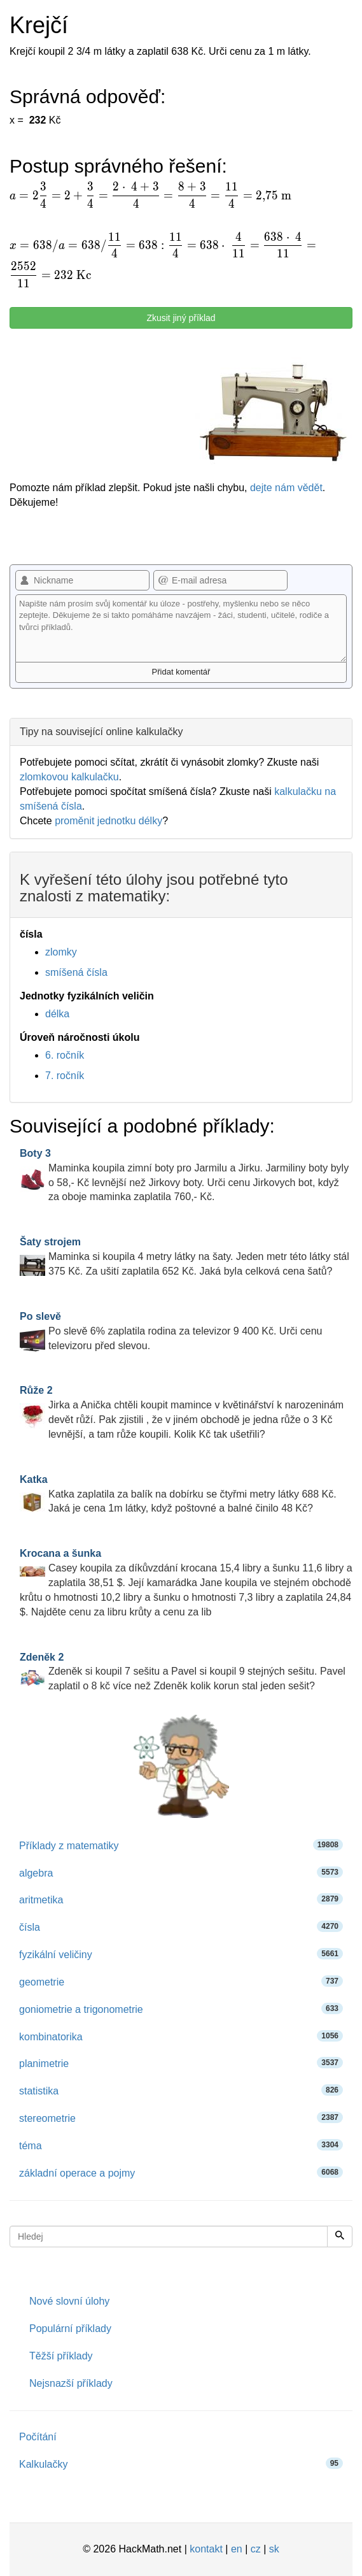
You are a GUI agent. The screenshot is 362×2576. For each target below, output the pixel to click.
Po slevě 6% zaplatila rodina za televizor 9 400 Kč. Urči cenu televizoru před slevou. (171, 1331)
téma (181, 2145)
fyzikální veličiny (181, 1954)
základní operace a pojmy (181, 2172)
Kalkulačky (181, 2464)
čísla (181, 1927)
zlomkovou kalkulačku (69, 776)
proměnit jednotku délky (108, 820)
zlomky (61, 952)
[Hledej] (339, 2236)
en (236, 2549)
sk (274, 2549)
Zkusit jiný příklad (180, 318)
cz (256, 2549)
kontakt (206, 2549)
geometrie (181, 1981)
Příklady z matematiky (181, 1845)
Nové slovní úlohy (69, 2301)
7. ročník (64, 1075)
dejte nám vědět (286, 487)
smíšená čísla (76, 972)
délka (57, 1013)
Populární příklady (70, 2328)
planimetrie (181, 2063)
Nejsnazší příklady (71, 2383)
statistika (181, 2090)
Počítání (38, 2436)
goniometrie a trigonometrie (181, 2009)
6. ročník (64, 1055)
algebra (181, 1872)
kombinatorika (181, 2036)
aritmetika (181, 1899)
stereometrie (181, 2118)
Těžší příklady (61, 2356)
